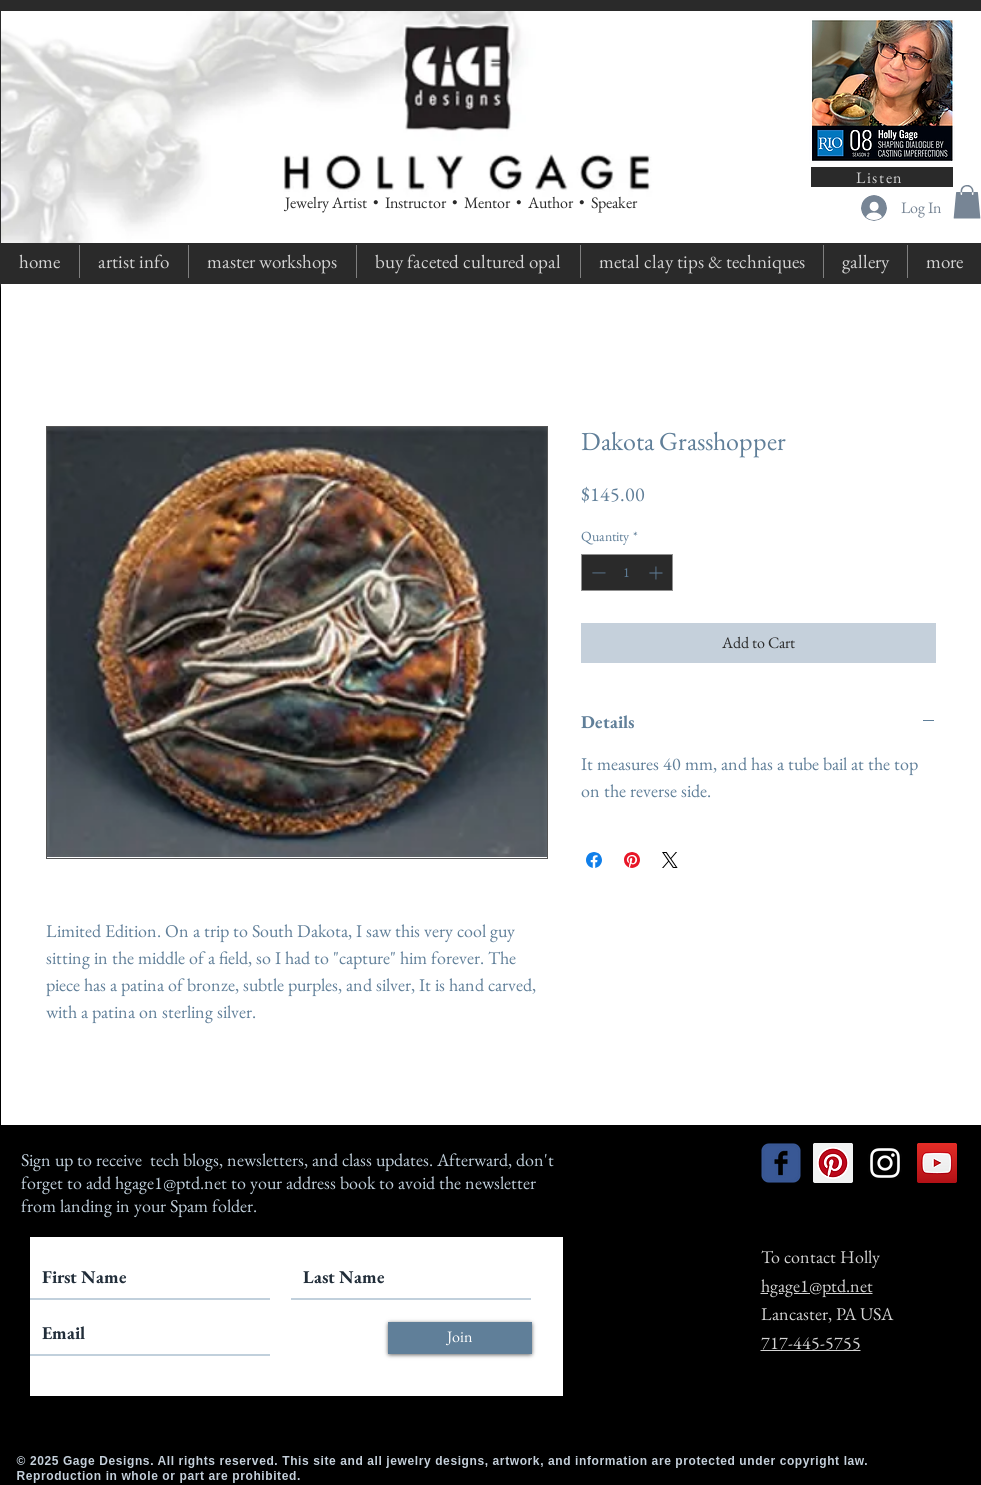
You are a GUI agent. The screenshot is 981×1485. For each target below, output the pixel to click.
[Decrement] (596, 572)
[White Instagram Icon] (885, 1163)
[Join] (460, 1338)
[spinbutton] (627, 572)
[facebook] (781, 1163)
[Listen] (882, 177)
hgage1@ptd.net (171, 1182)
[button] (967, 201)
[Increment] (657, 572)
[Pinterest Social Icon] (833, 1163)
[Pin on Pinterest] (632, 860)
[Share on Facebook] (594, 860)
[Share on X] (670, 860)
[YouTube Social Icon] (937, 1163)
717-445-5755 (811, 1342)
